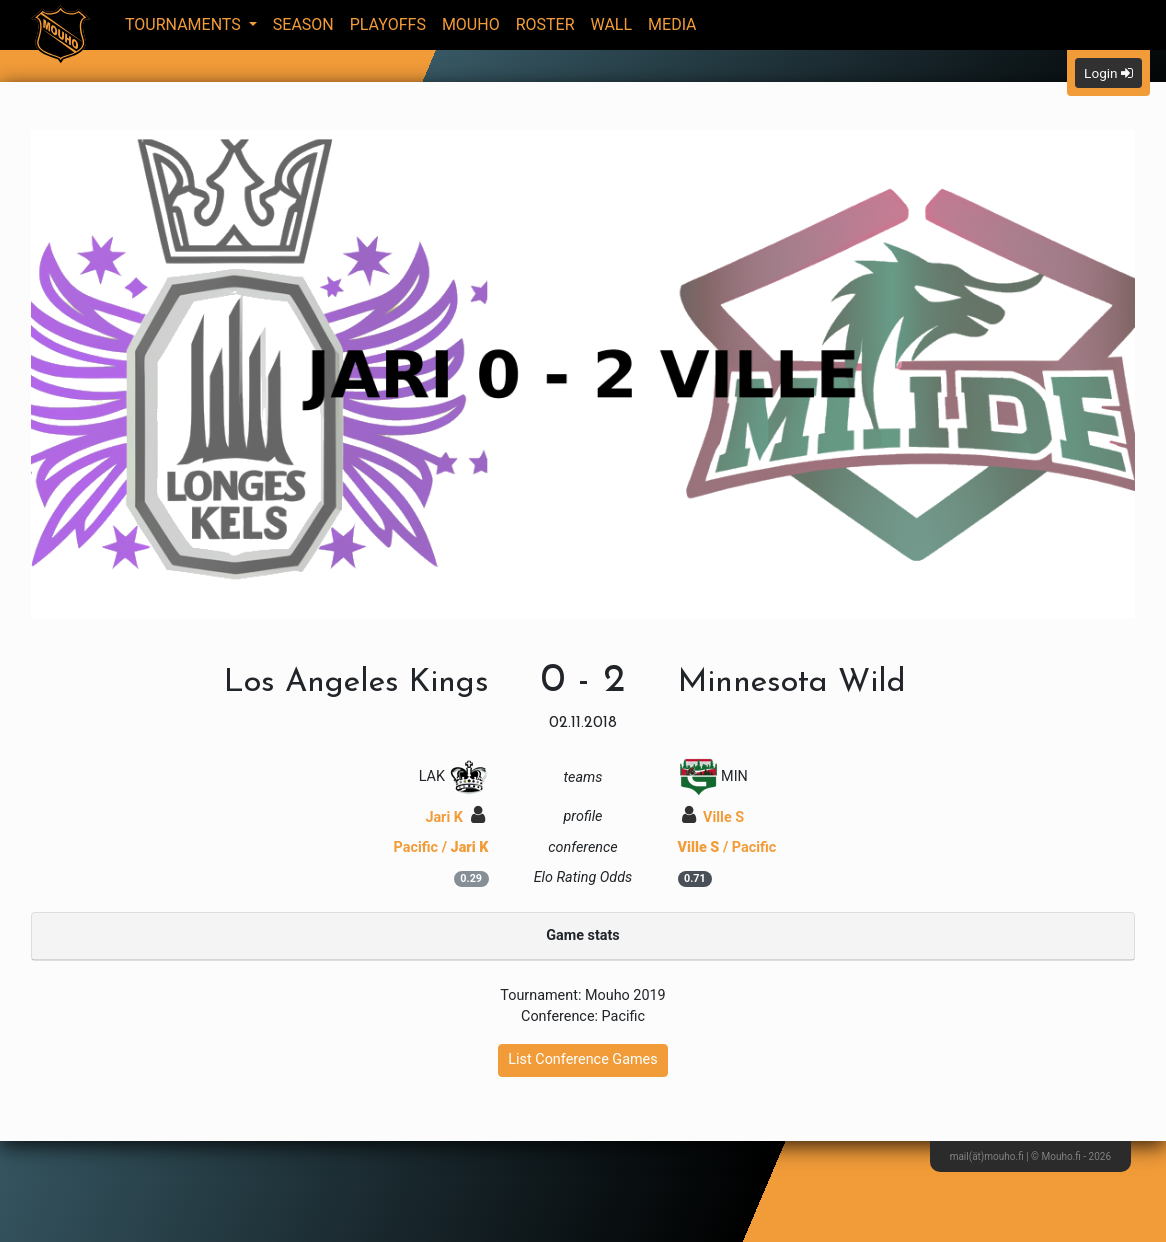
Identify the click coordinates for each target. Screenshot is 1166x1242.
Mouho (471, 24)
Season (303, 24)
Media (672, 24)
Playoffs (388, 24)
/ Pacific (727, 847)
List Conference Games (582, 1059)
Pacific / (441, 847)
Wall (612, 24)
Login (1108, 73)
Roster (545, 24)
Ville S (713, 817)
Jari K (454, 817)
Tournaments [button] (185, 24)
